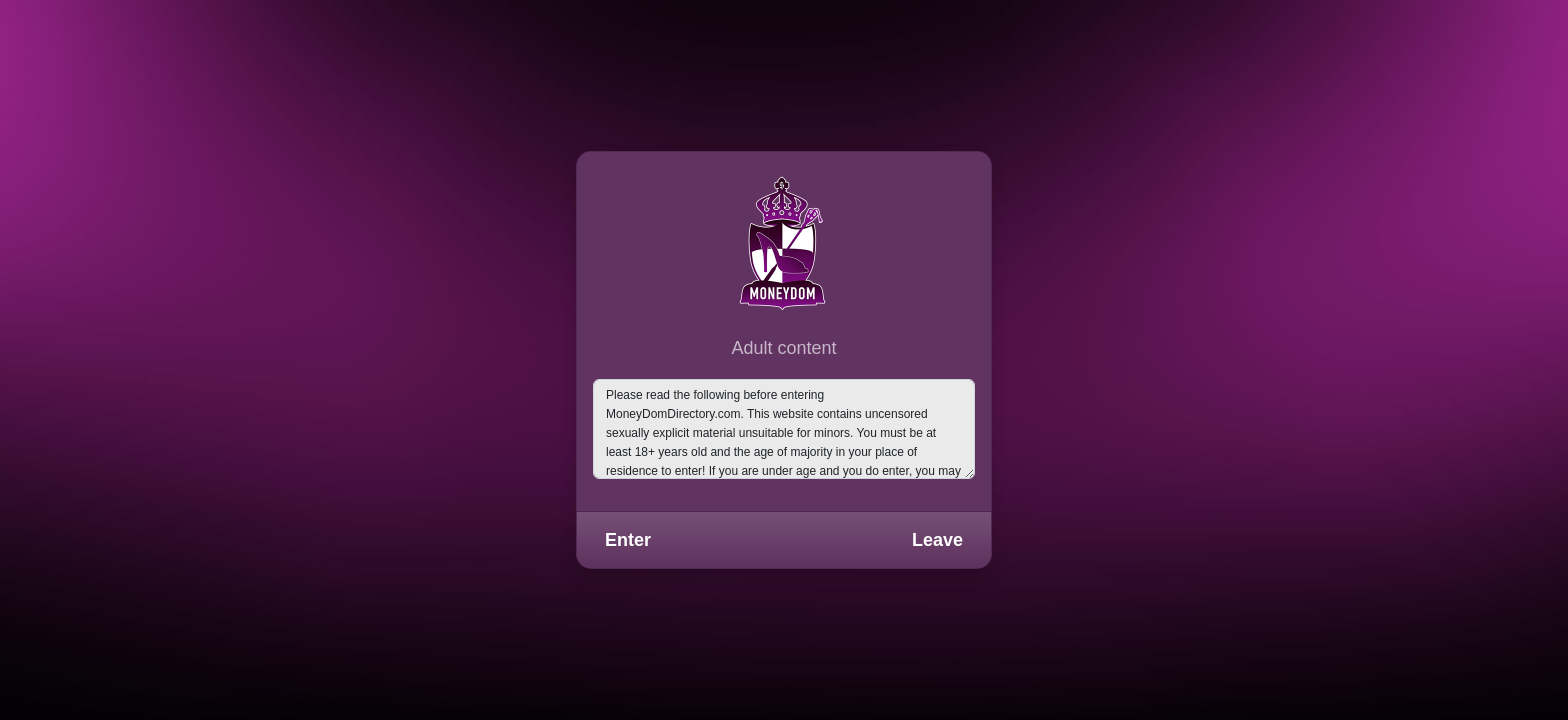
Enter (628, 540)
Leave (937, 540)
